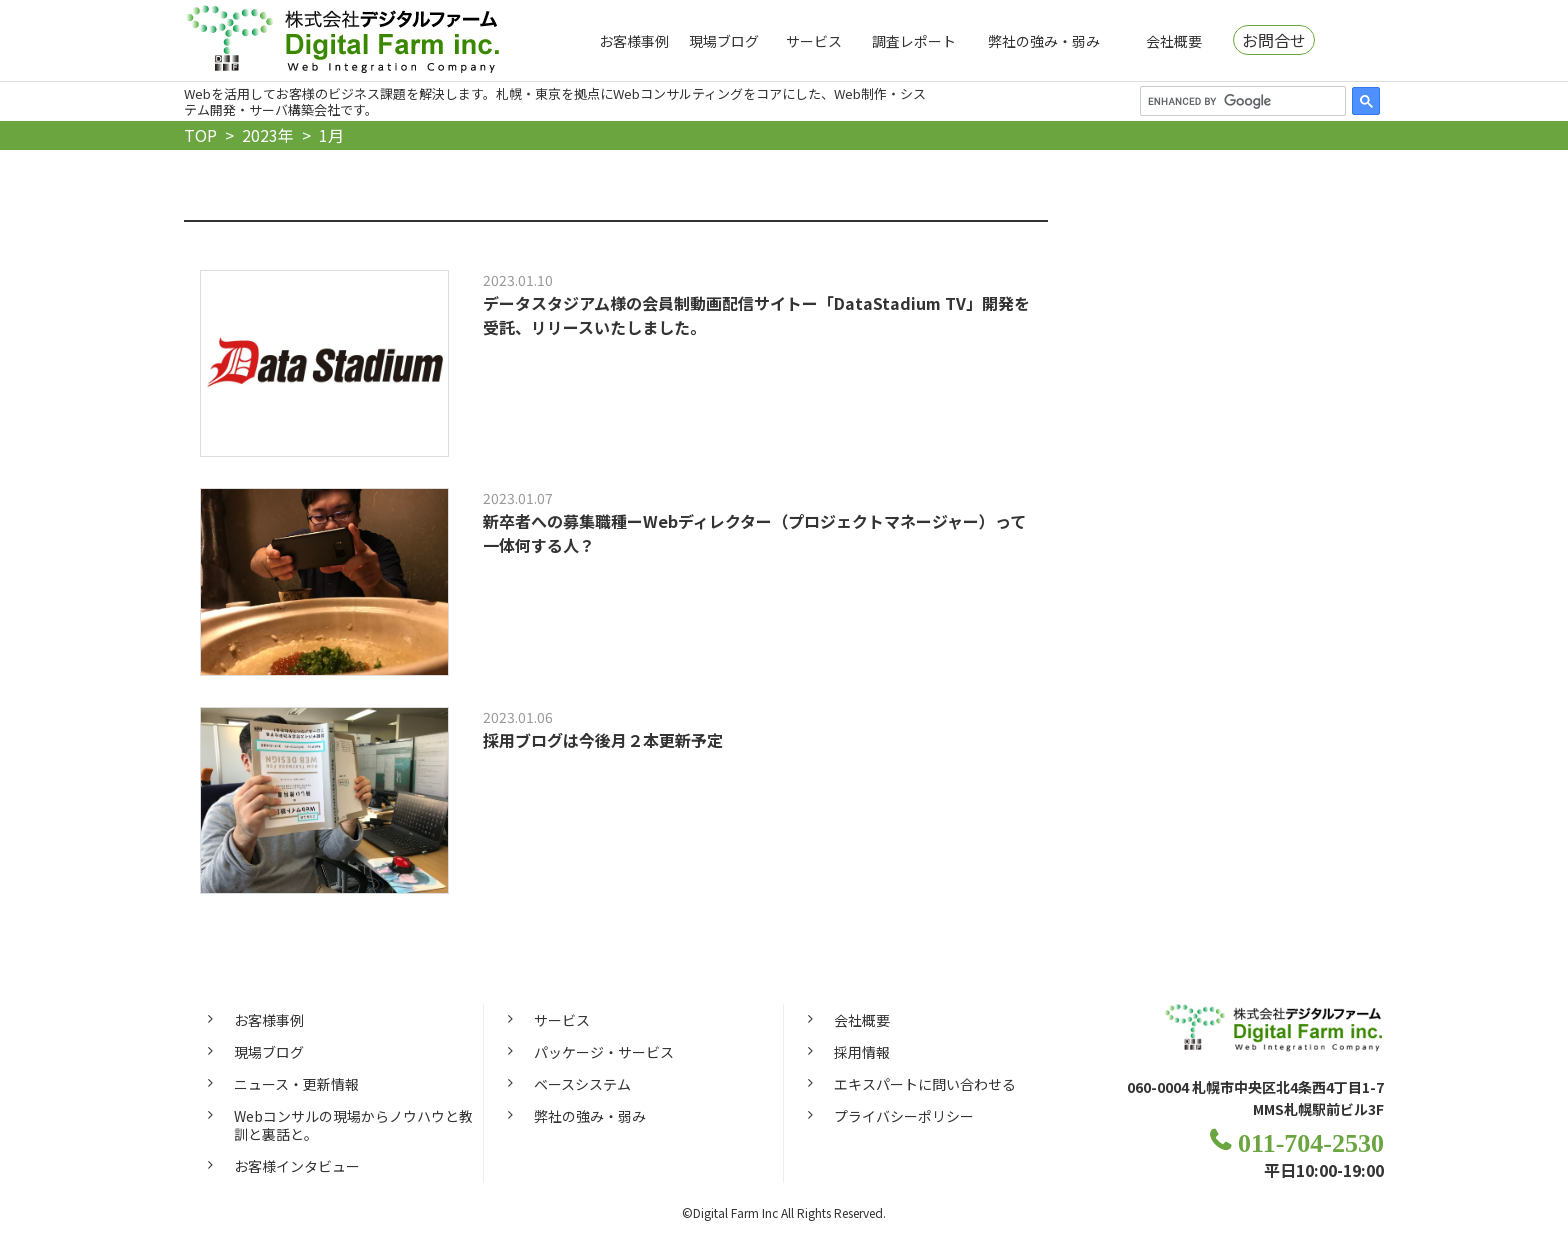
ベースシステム (582, 1086)
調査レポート (914, 41)
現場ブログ (724, 41)
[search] (1241, 101)
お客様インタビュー (297, 1169)
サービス (814, 41)
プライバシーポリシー (904, 1118)
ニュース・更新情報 (296, 1086)
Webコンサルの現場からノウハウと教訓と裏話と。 (353, 1127)
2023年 (268, 135)
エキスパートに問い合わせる (925, 1086)
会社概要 (1174, 41)
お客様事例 (634, 41)
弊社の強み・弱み (1044, 41)
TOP (200, 135)
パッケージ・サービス (604, 1054)
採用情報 (862, 1054)
